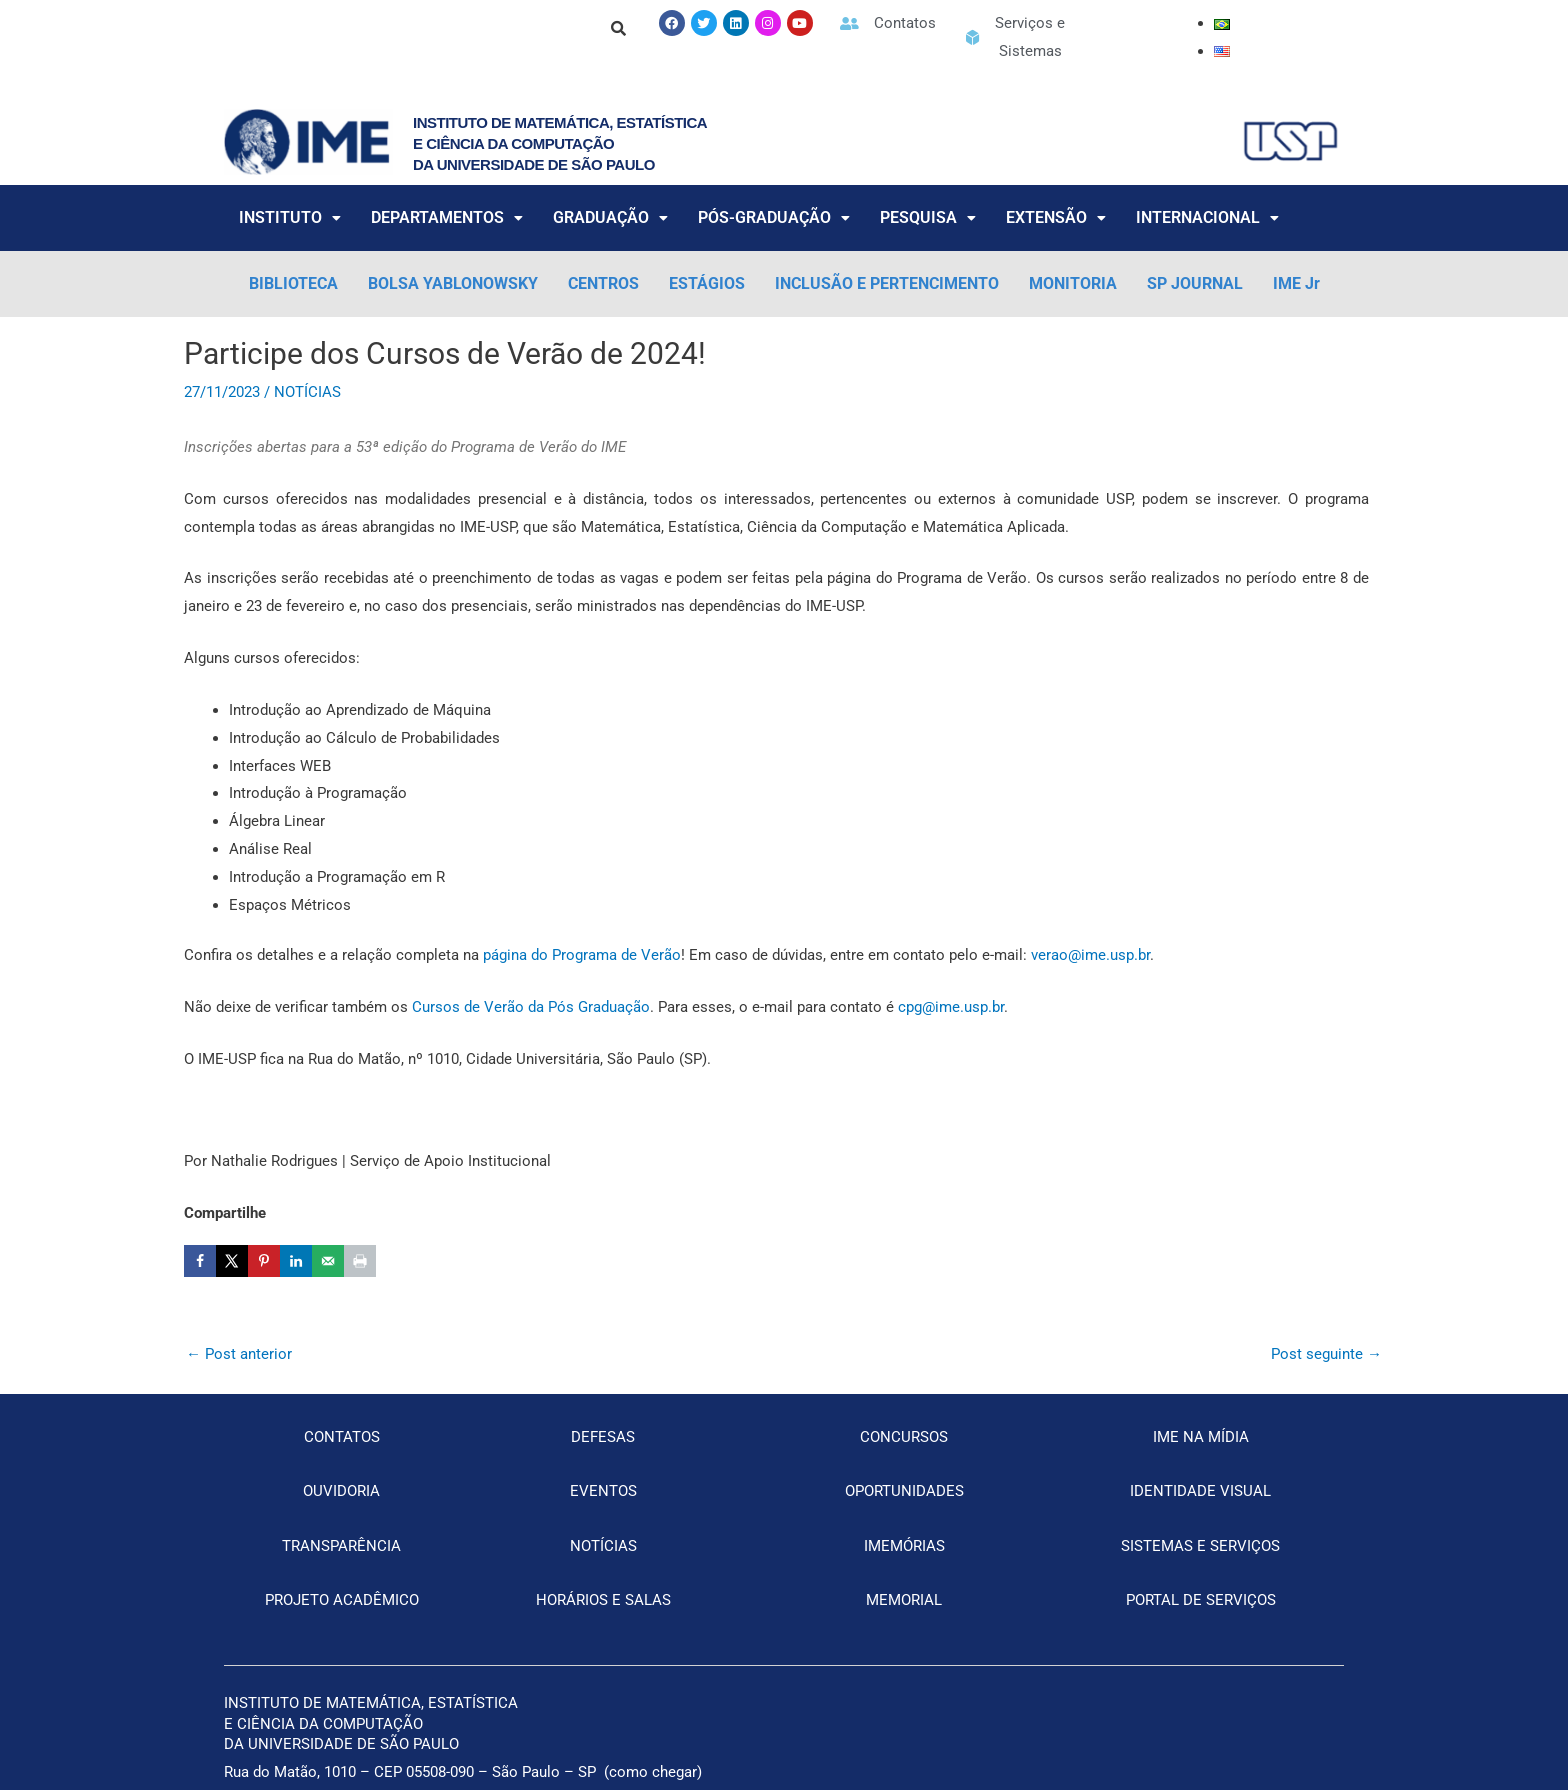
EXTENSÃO (1056, 217)
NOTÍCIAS (307, 392)
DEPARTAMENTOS (447, 217)
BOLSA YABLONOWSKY (453, 283)
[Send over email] (328, 1261)
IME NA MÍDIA (1201, 1437)
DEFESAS (603, 1437)
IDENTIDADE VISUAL (1200, 1491)
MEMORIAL (904, 1600)
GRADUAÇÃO (610, 217)
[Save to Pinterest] (264, 1261)
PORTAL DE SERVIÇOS (1201, 1600)
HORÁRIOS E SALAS (603, 1600)
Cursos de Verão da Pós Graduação (531, 1007)
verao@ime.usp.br (1090, 955)
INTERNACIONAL (1207, 217)
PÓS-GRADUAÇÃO (774, 217)
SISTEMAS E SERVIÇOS (1200, 1546)
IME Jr (1296, 283)
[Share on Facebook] (200, 1261)
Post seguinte (1326, 1354)
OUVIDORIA (341, 1491)
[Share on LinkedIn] (296, 1261)
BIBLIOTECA (293, 283)
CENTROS (603, 283)
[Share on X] (232, 1261)
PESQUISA (928, 217)
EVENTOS (603, 1491)
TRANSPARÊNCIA (341, 1546)
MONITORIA (1073, 283)
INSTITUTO (290, 217)
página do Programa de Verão (582, 955)
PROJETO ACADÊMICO (342, 1600)
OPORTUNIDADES (904, 1491)
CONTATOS (342, 1437)
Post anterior (239, 1354)
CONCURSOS (904, 1437)
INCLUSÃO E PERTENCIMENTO (887, 283)
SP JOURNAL (1195, 283)
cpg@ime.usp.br (951, 1007)
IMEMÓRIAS (904, 1546)
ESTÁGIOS (707, 283)
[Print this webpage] (360, 1261)
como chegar (653, 1772)
